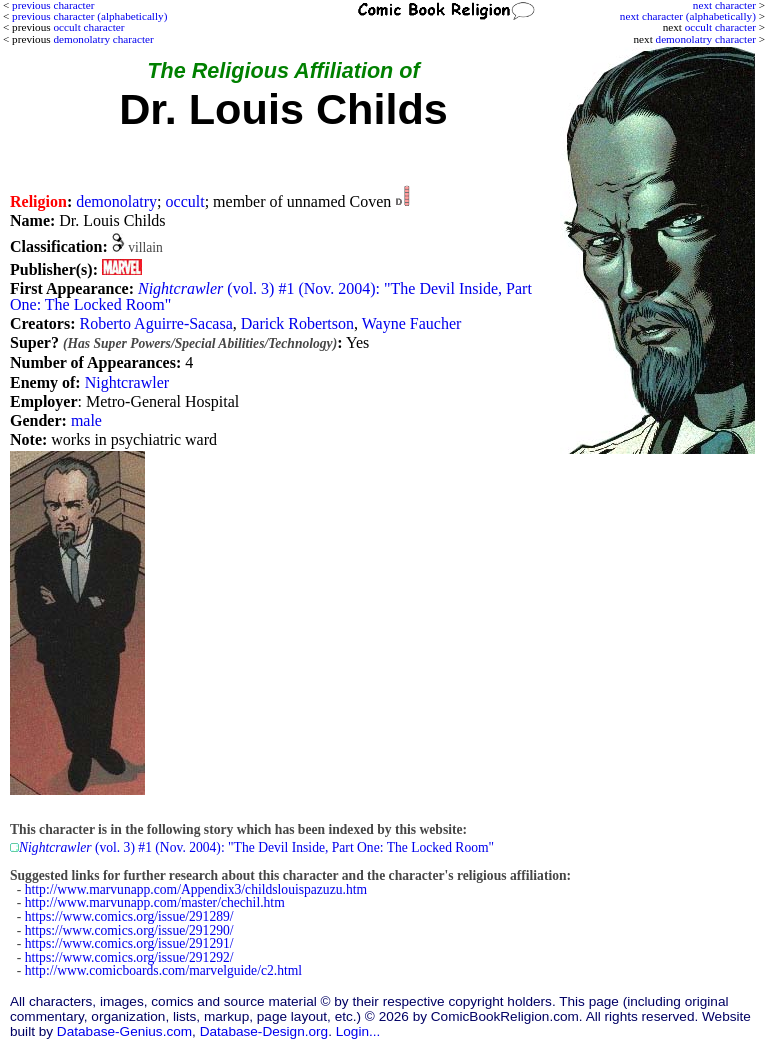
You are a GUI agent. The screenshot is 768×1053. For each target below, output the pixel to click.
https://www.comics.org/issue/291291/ (129, 943)
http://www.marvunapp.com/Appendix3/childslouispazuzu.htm (196, 889)
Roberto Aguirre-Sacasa (155, 323)
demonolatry (116, 201)
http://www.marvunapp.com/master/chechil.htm (155, 902)
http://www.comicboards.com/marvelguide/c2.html (163, 970)
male (86, 420)
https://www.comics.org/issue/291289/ (129, 916)
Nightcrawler (127, 382)
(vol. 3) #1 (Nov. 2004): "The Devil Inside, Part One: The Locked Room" (271, 296)
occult (185, 201)
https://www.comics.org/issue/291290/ (129, 930)
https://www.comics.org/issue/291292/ (129, 957)
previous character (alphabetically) (89, 16)
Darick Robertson (297, 323)
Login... (358, 1031)
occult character (720, 27)
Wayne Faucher (412, 323)
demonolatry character (706, 39)
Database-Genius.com (124, 1031)
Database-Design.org (264, 1031)
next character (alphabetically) (688, 16)
